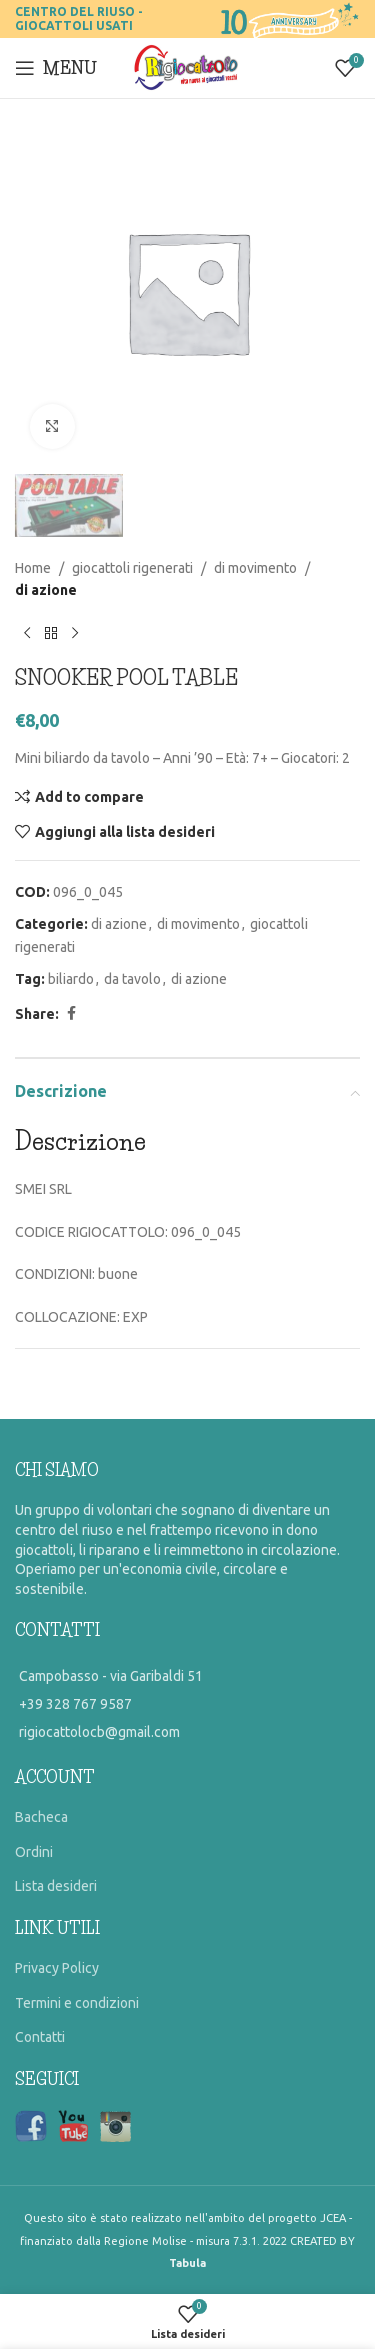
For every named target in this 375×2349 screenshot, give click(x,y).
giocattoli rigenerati (132, 568)
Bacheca (41, 1817)
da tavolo (132, 979)
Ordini (34, 1852)
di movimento (255, 568)
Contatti (40, 2037)
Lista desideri (56, 1886)
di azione (46, 590)
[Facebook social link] (71, 1013)
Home (33, 568)
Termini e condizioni (77, 2003)
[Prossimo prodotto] (75, 634)
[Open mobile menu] (56, 68)
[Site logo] (187, 67)
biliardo (71, 979)
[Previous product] (27, 634)
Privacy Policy (57, 1968)
